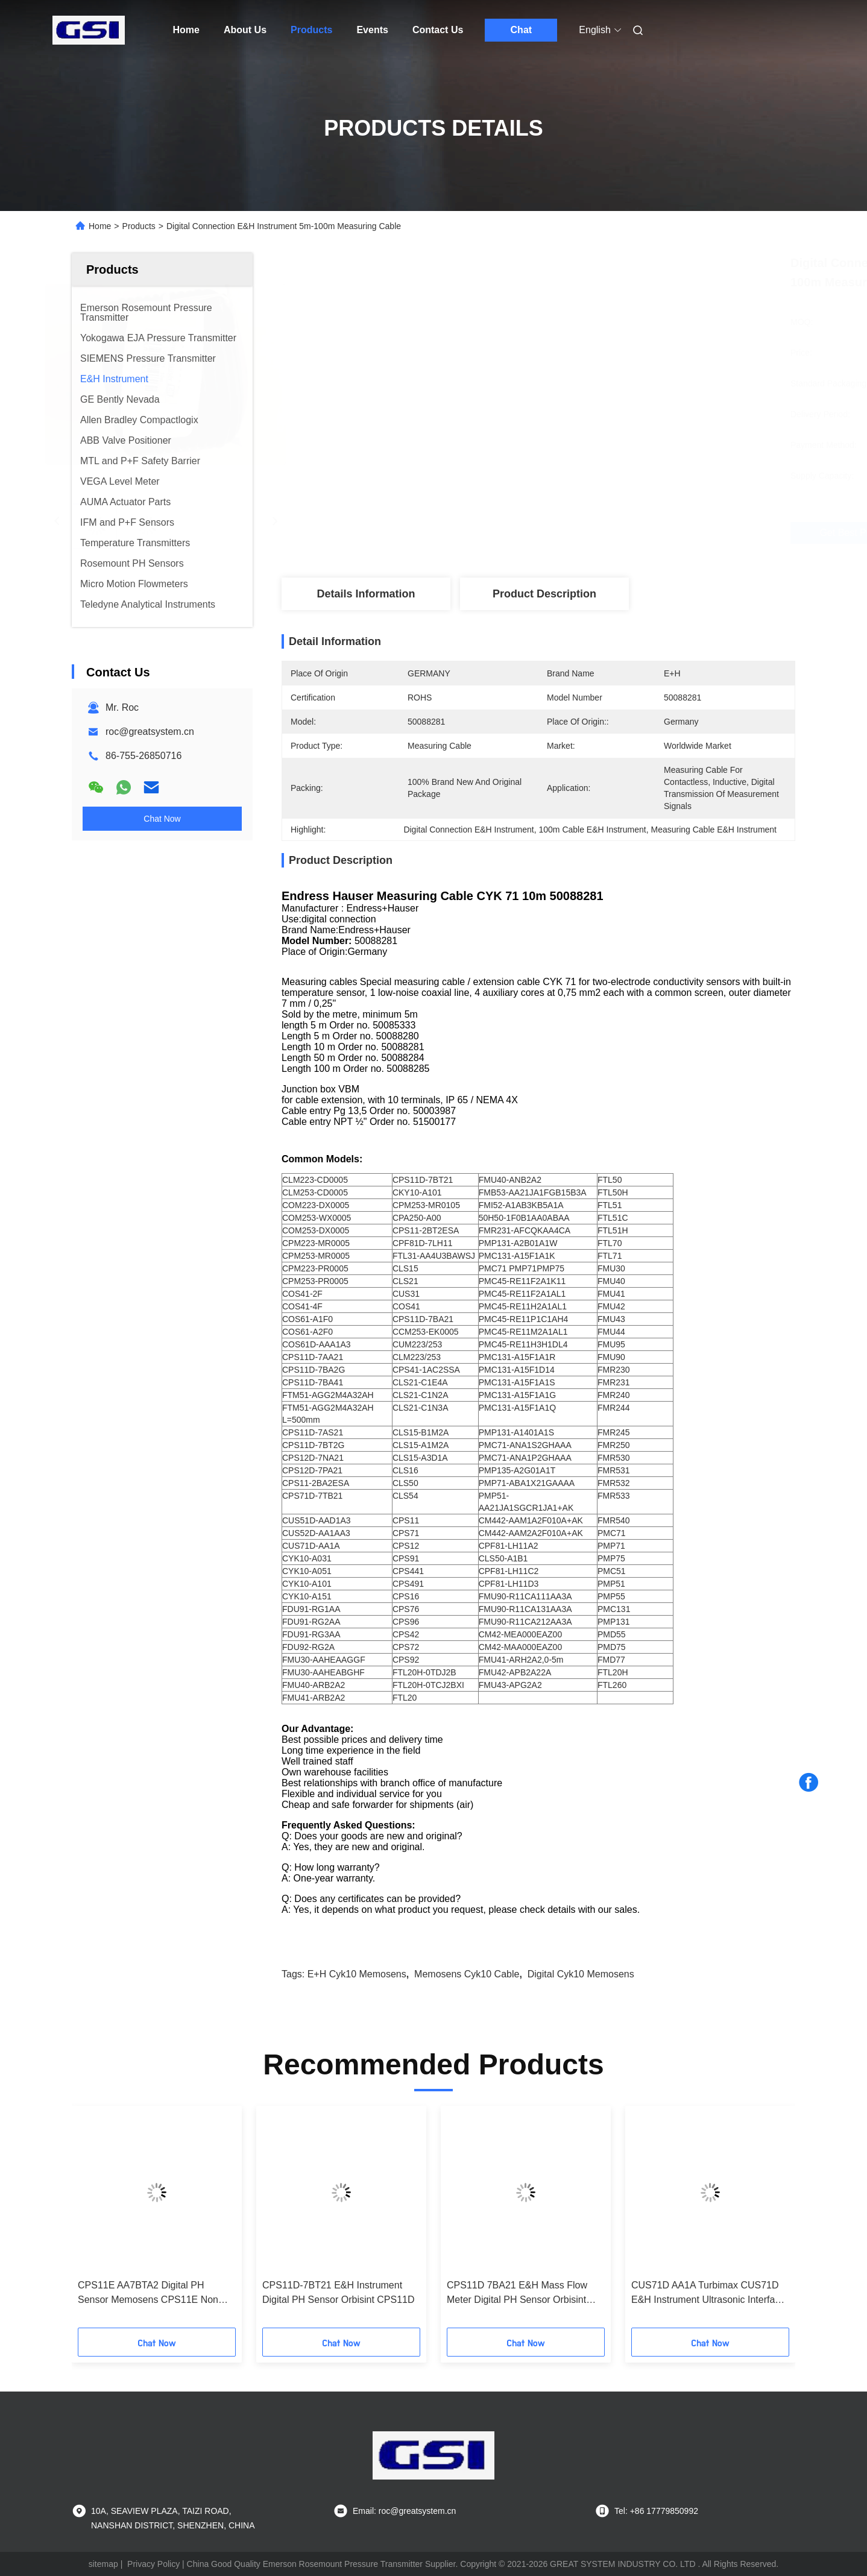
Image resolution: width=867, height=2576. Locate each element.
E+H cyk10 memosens (356, 1974)
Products (311, 30)
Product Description (544, 594)
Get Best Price (607, 533)
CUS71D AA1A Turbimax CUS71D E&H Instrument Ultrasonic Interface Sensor (708, 2293)
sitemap (103, 2564)
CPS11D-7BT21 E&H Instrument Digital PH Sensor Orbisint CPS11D (338, 2292)
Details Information (366, 594)
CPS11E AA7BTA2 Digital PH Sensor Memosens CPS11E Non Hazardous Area (148, 2293)
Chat (521, 30)
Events (372, 30)
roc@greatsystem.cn (150, 731)
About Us (245, 30)
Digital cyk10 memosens (581, 1974)
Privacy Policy (153, 2564)
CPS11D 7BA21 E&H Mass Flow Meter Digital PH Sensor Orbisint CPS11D (517, 2293)
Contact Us (437, 30)
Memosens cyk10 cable (466, 1974)
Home (186, 30)
